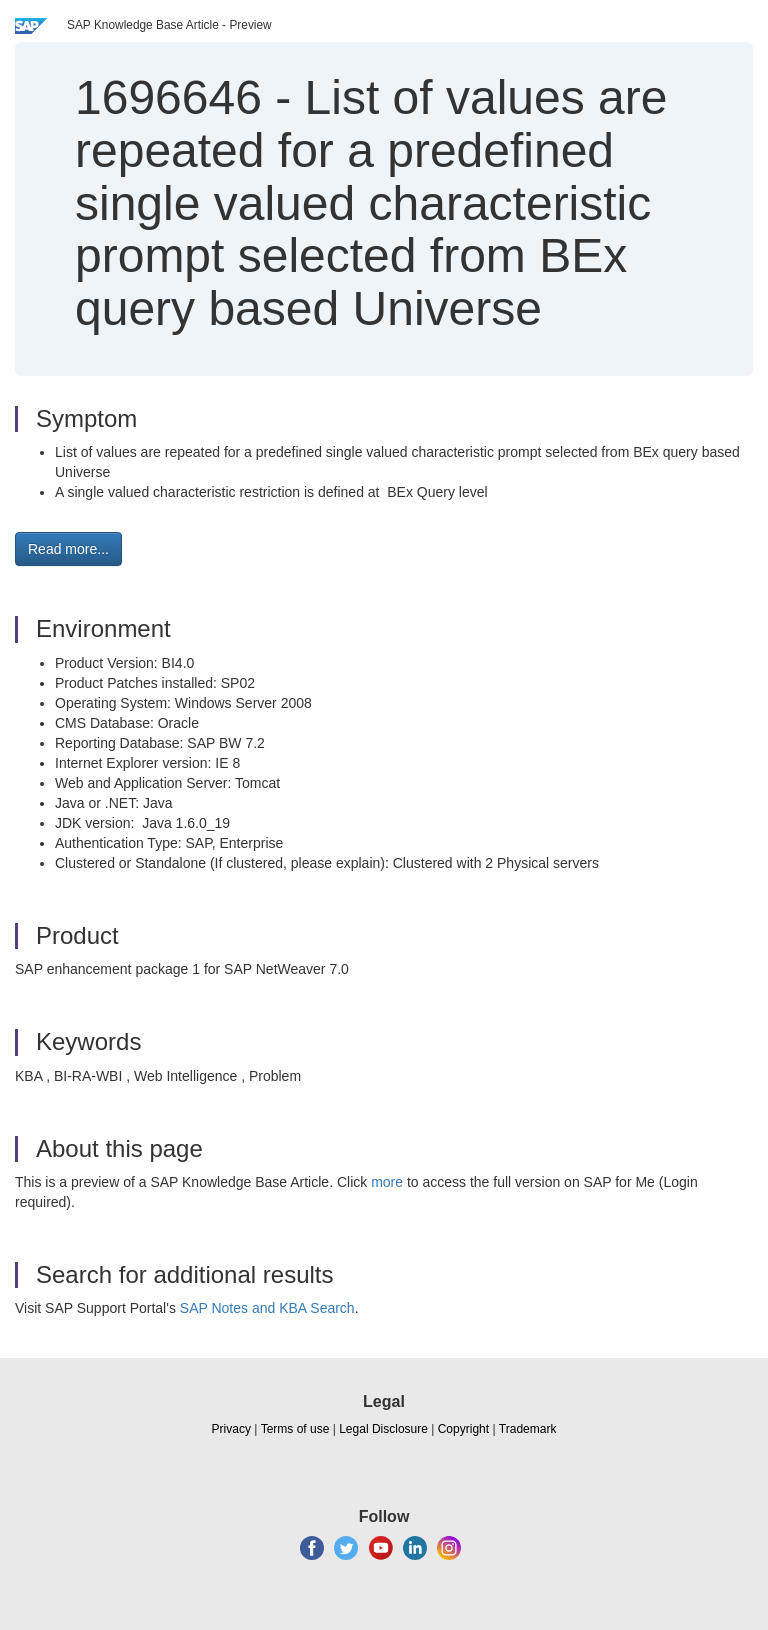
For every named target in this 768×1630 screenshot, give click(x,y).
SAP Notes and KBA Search (267, 1308)
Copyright (463, 1429)
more (387, 1182)
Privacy (231, 1429)
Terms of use (295, 1429)
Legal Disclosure (383, 1429)
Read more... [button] (68, 549)
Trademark (528, 1429)
